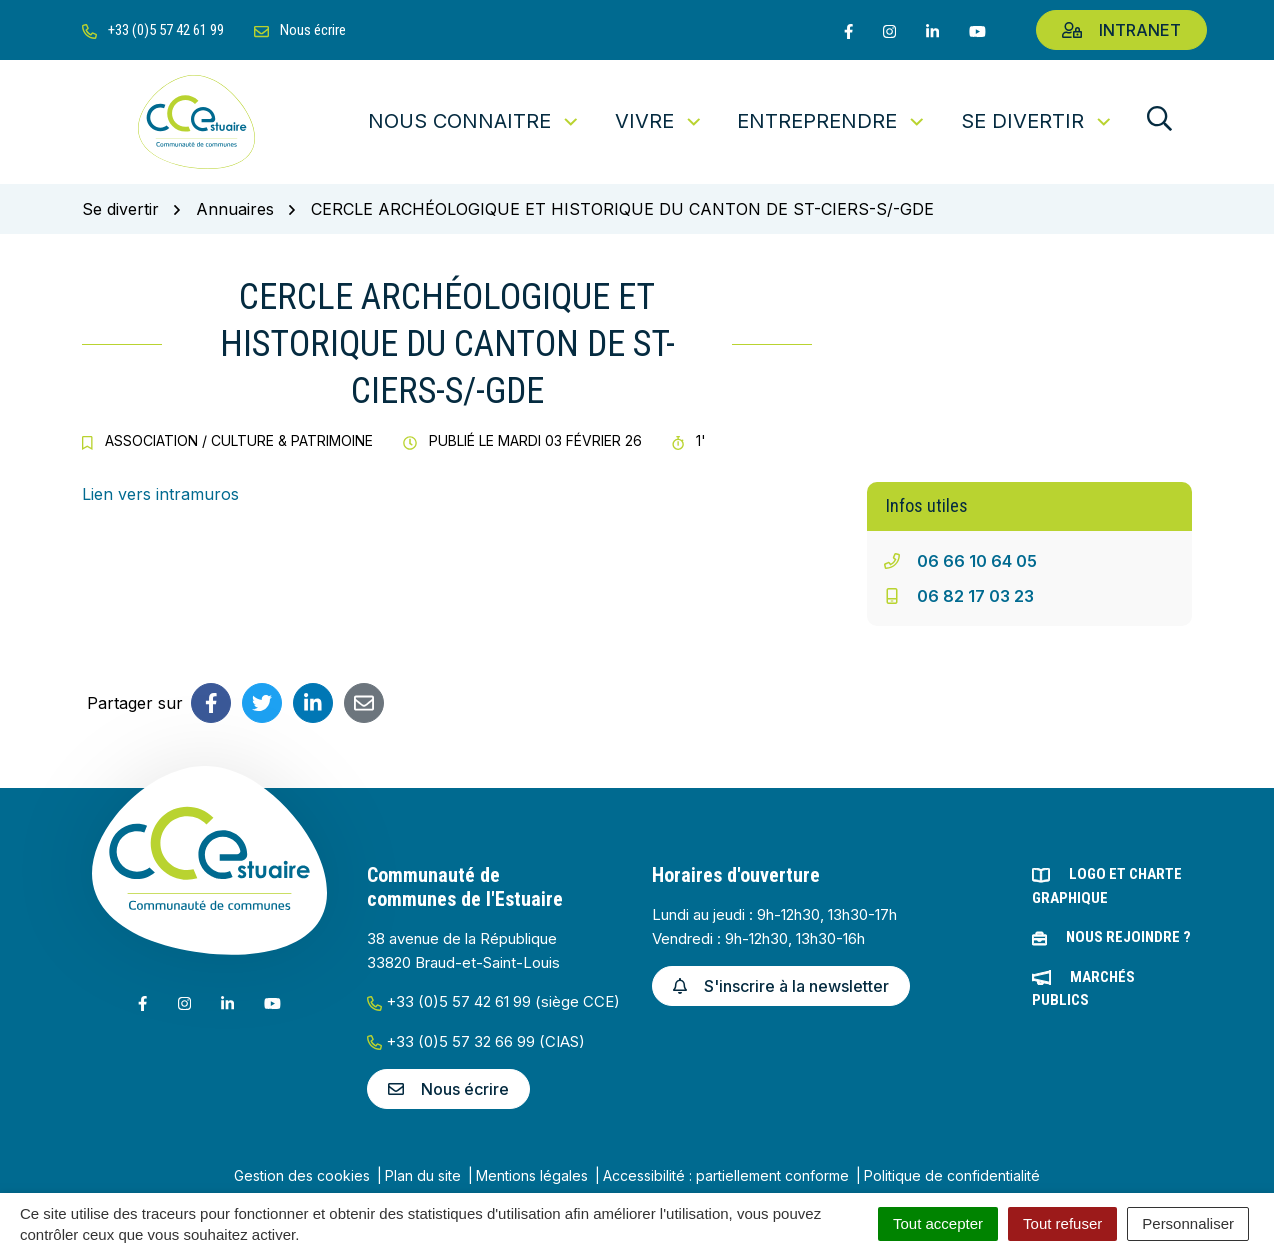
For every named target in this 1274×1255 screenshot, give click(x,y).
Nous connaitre (474, 121)
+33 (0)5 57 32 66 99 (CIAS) (476, 1041)
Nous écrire (448, 1089)
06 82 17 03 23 (975, 596)
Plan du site (423, 1175)
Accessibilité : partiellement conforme (726, 1175)
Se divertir (1037, 121)
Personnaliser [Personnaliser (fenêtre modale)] (1188, 1223)
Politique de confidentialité (952, 1175)
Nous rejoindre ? (1128, 937)
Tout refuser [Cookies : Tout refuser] (1062, 1223)
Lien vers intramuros (160, 494)
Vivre (659, 121)
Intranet (1121, 30)
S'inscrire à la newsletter (781, 986)
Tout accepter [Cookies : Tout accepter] (938, 1223)
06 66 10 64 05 (977, 561)
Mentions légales (532, 1175)
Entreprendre (832, 121)
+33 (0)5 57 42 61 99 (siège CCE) (493, 1001)
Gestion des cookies (302, 1175)
